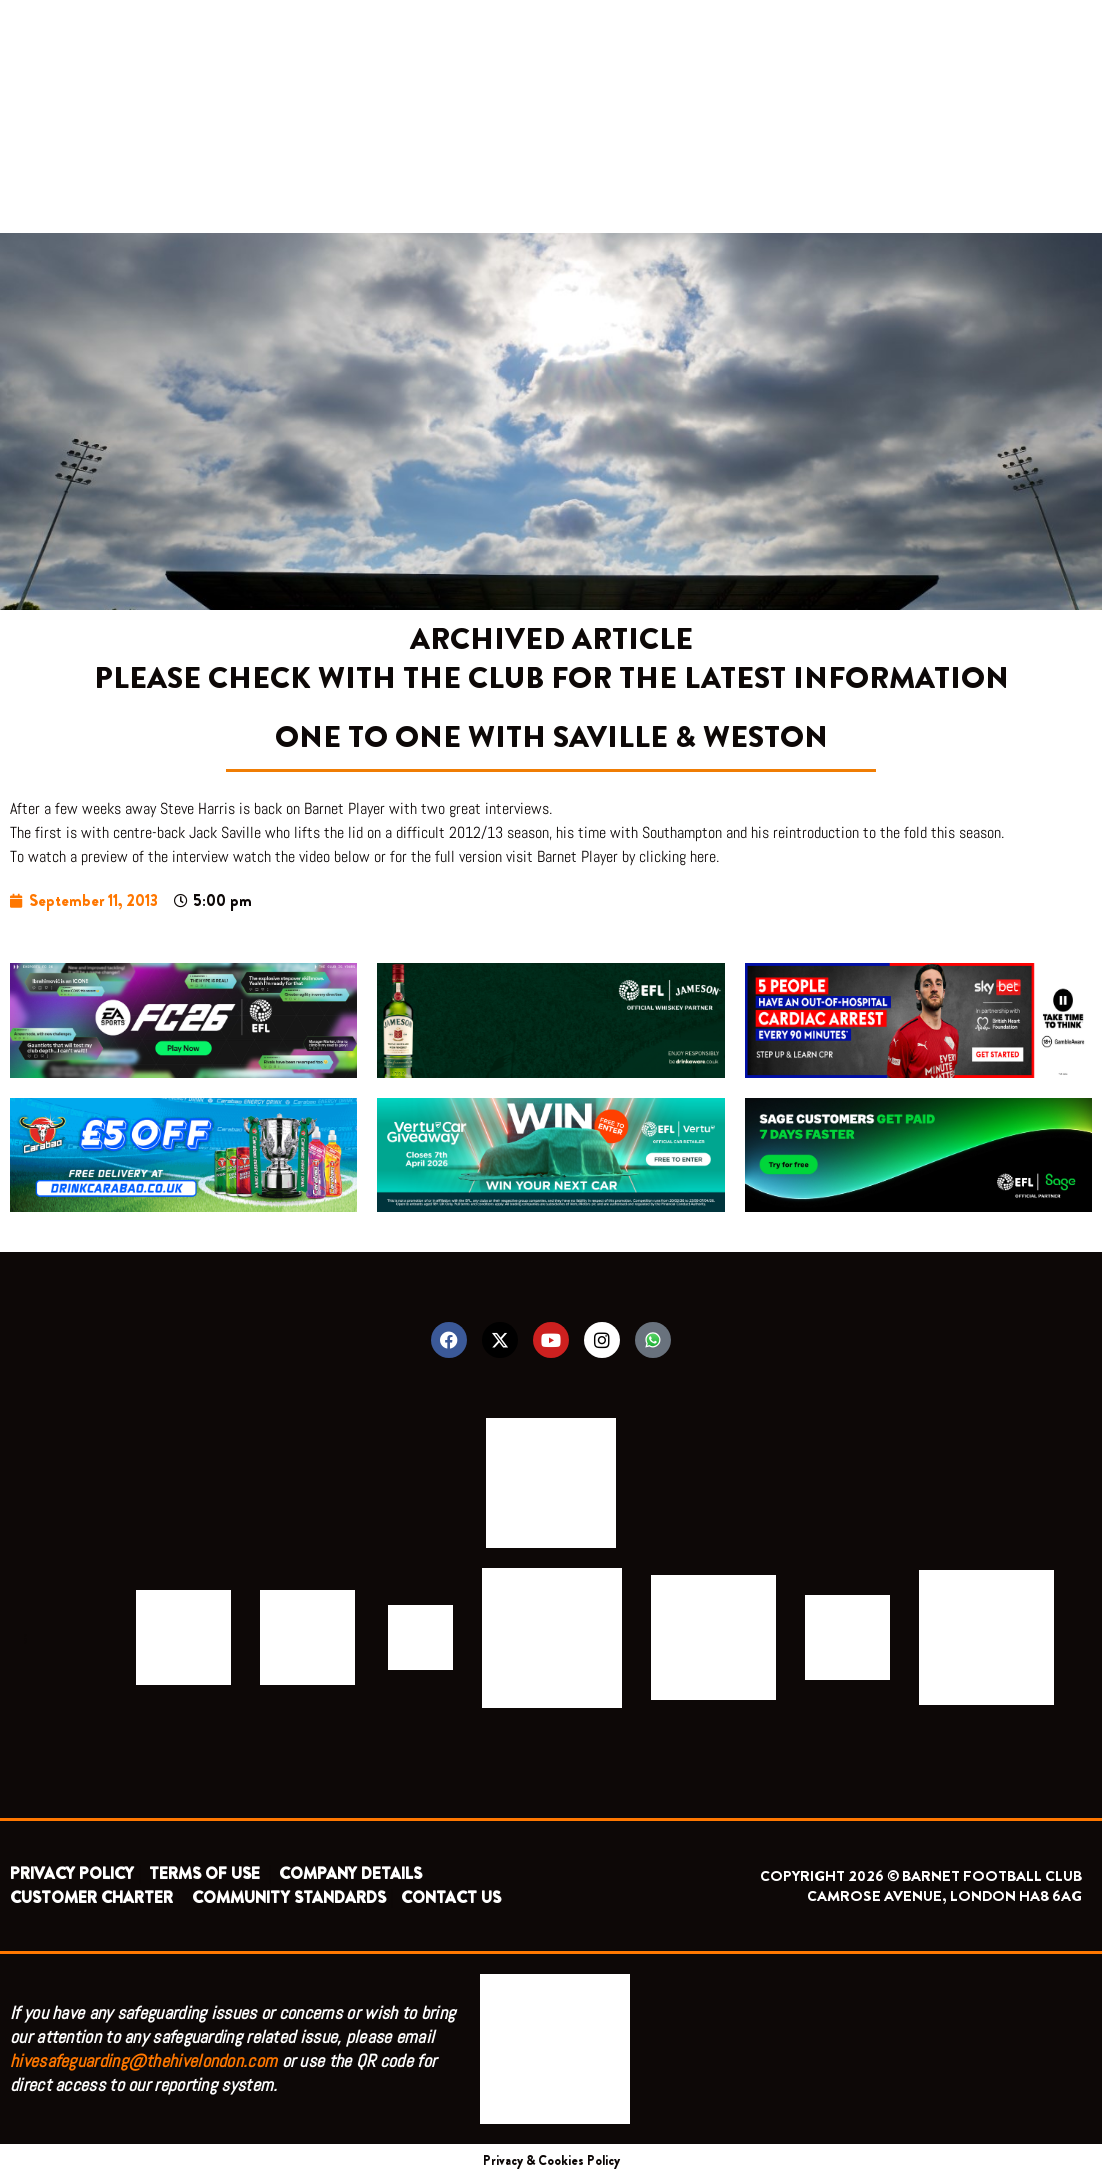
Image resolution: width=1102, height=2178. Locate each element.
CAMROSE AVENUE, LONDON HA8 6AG (944, 1896)
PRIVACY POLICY (72, 1873)
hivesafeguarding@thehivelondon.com (143, 2060)
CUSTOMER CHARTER (91, 1897)
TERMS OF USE (206, 1873)
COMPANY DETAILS (350, 1873)
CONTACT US (451, 1897)
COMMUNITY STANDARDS (289, 1897)
